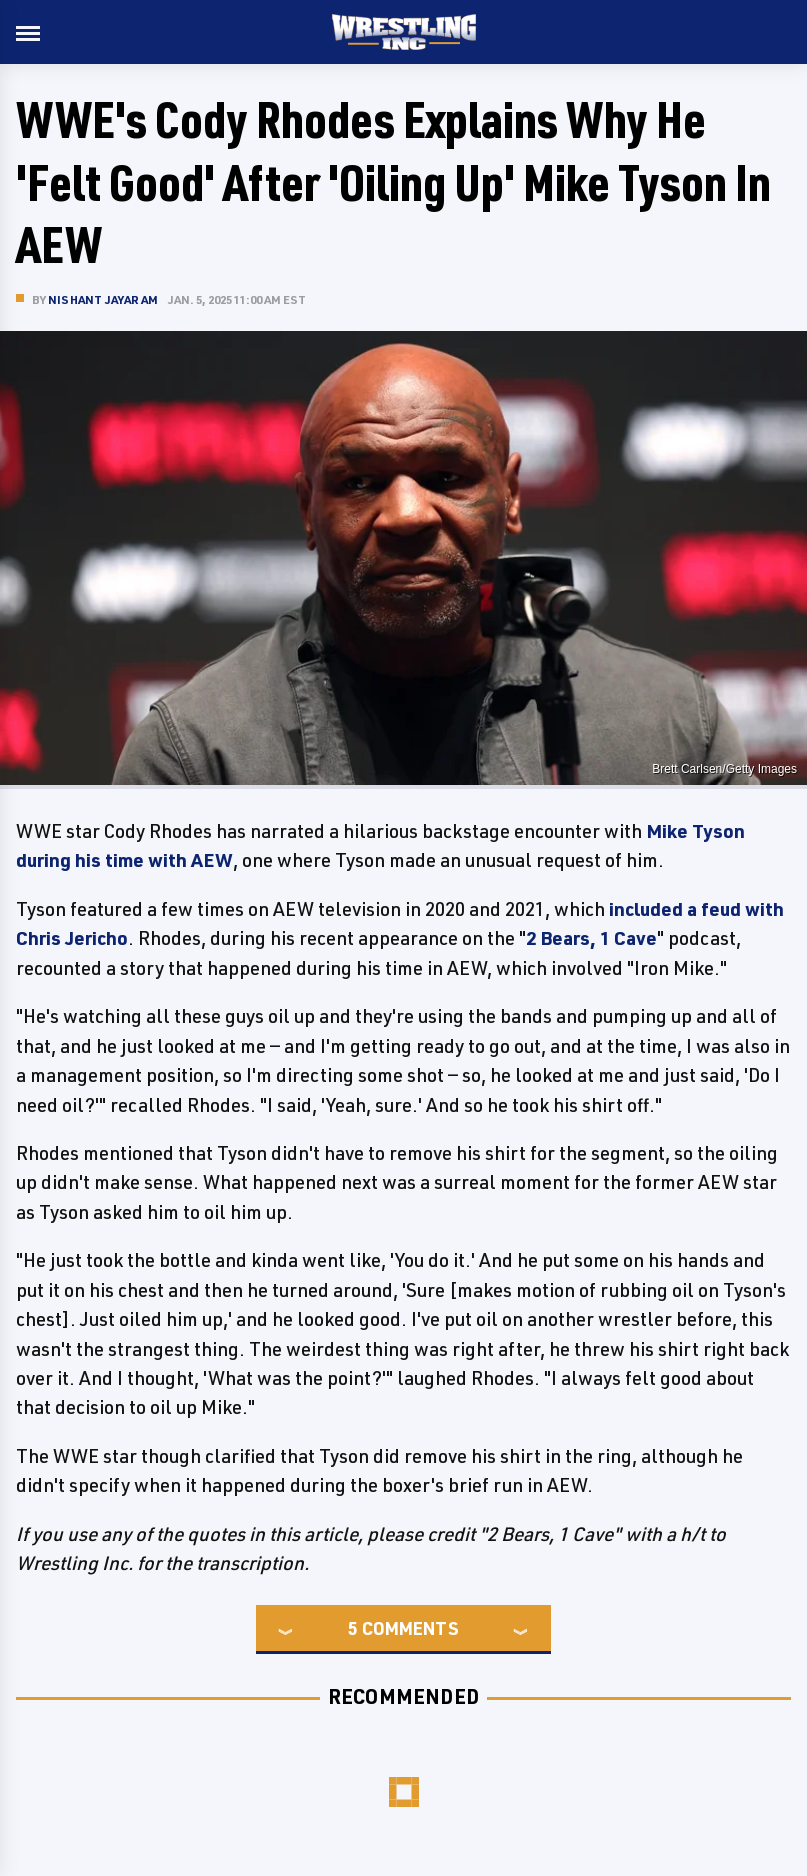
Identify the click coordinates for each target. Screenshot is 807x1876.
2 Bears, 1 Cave (591, 938)
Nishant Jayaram (103, 299)
